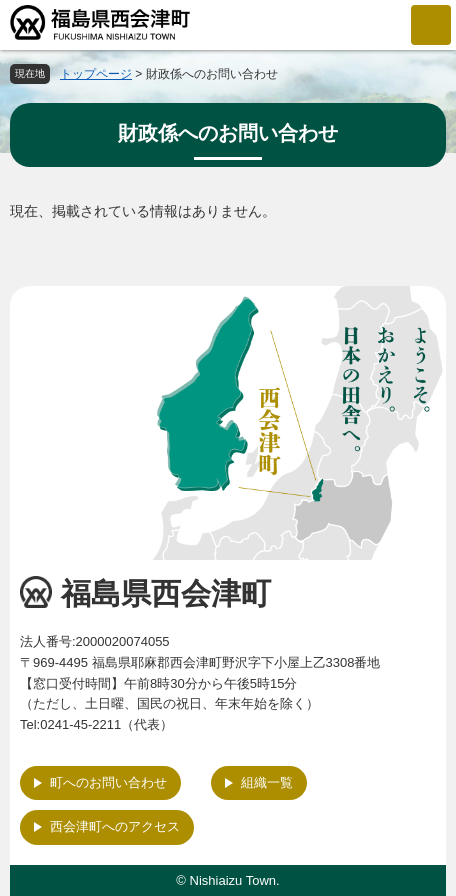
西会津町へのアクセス (115, 826)
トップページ (96, 74)
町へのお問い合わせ (108, 782)
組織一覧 (267, 782)
